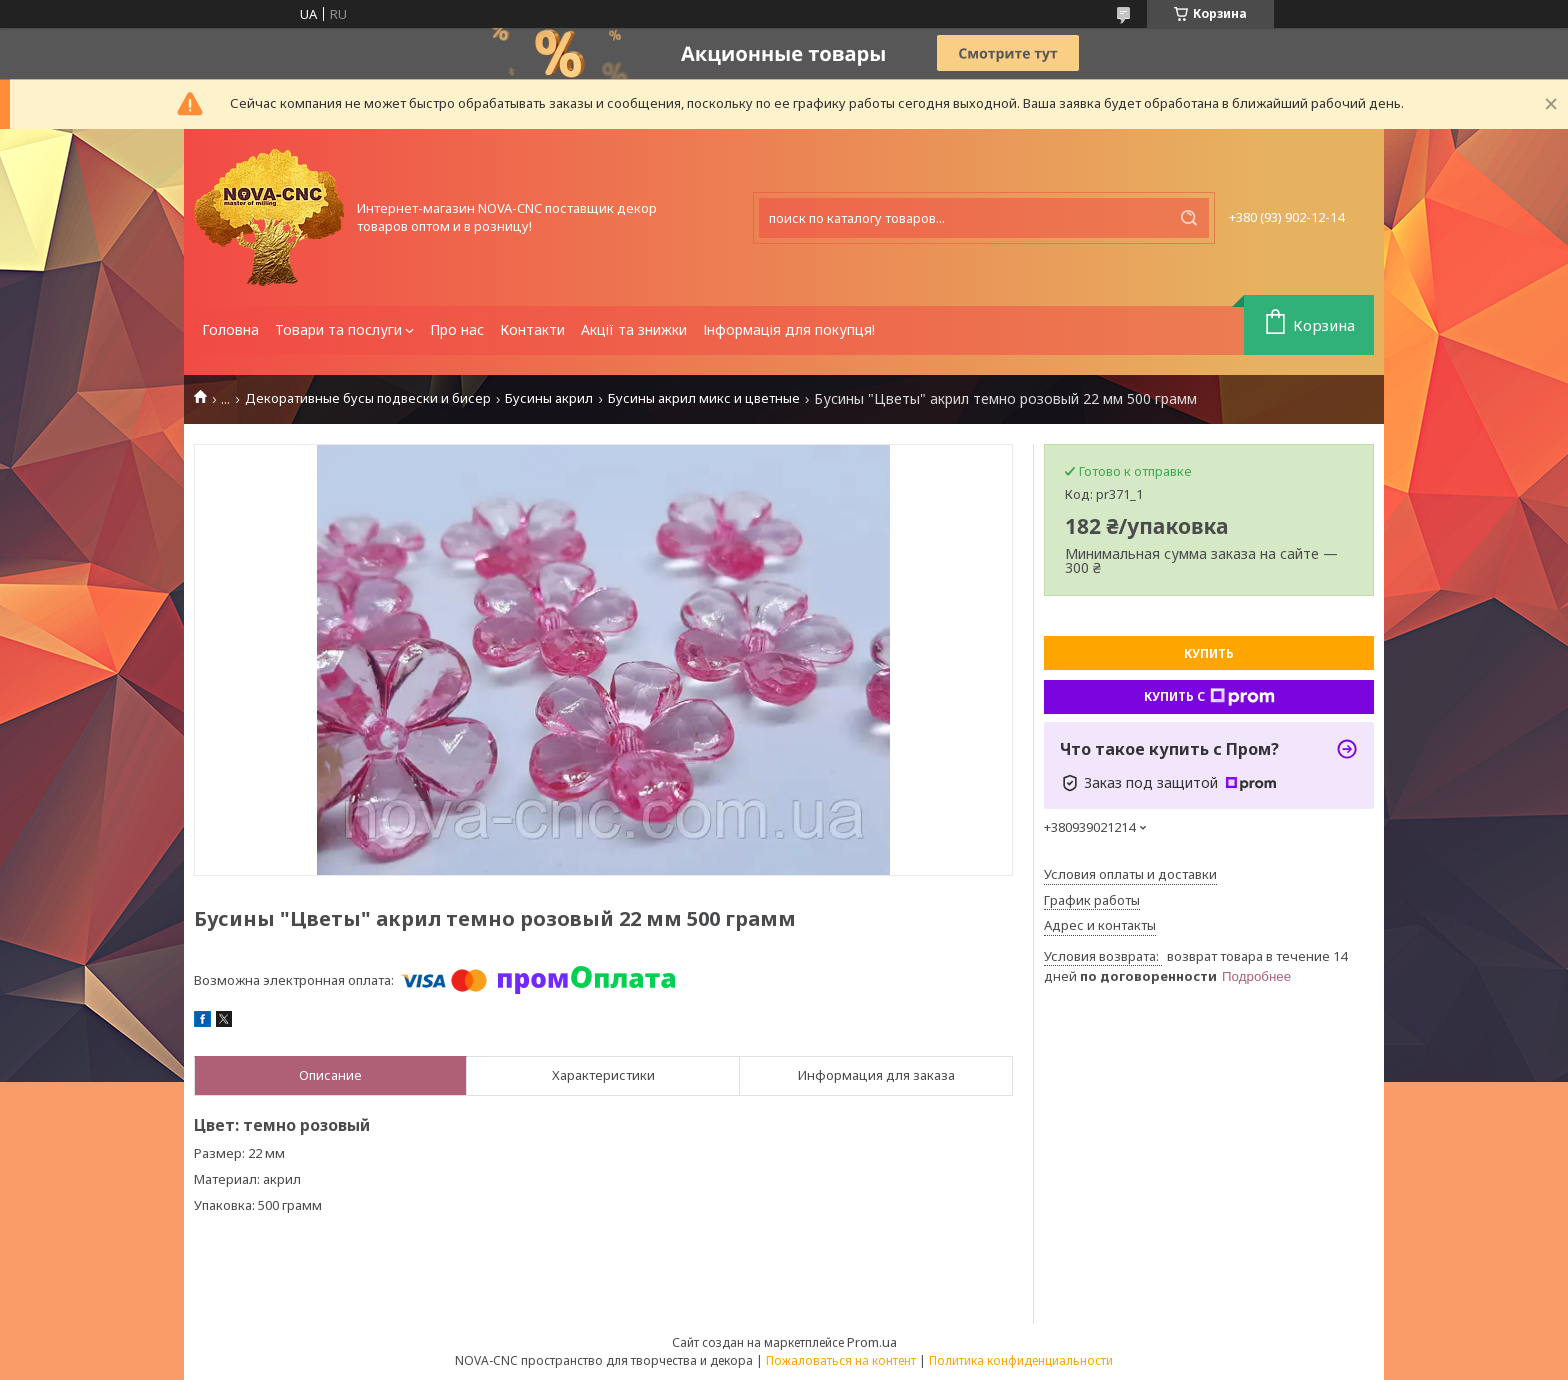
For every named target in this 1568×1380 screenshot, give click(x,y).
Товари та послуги (338, 329)
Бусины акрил (549, 398)
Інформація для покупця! (789, 329)
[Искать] (1189, 218)
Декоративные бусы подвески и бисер (368, 398)
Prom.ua (872, 1342)
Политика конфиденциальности (1021, 1360)
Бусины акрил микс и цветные (704, 398)
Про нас (457, 329)
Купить (1209, 653)
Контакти (532, 329)
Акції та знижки (634, 329)
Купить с (1209, 697)
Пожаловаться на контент (841, 1360)
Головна (230, 329)
